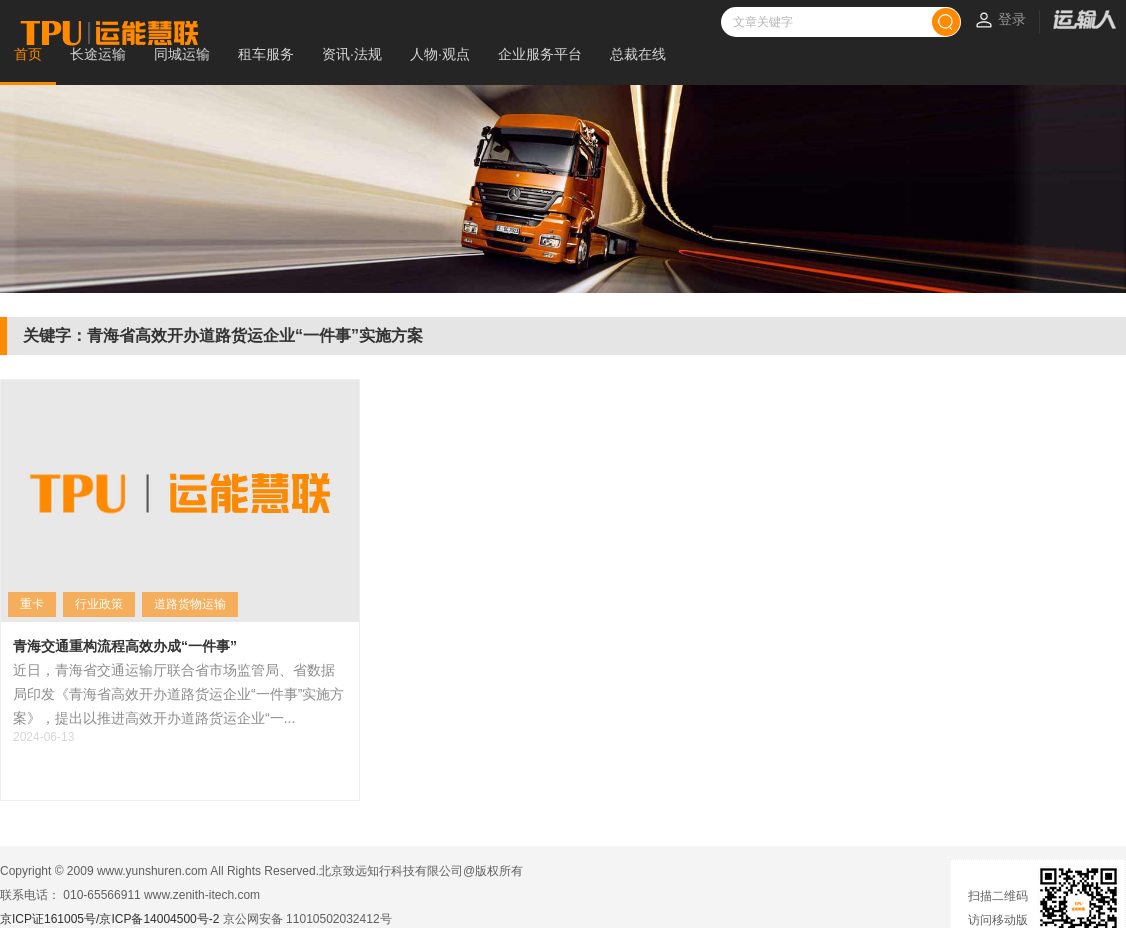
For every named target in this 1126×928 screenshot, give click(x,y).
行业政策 (99, 604)
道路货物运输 (190, 604)
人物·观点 (440, 54)
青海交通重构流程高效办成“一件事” (125, 646)
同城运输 (182, 54)
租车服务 (266, 54)
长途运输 (98, 54)
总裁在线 (638, 54)
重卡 (32, 604)
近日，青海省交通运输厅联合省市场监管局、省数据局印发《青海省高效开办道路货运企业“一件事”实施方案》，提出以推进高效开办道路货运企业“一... (178, 694)
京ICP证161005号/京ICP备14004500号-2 (109, 919)
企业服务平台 (540, 54)
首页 (28, 54)
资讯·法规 (352, 54)
